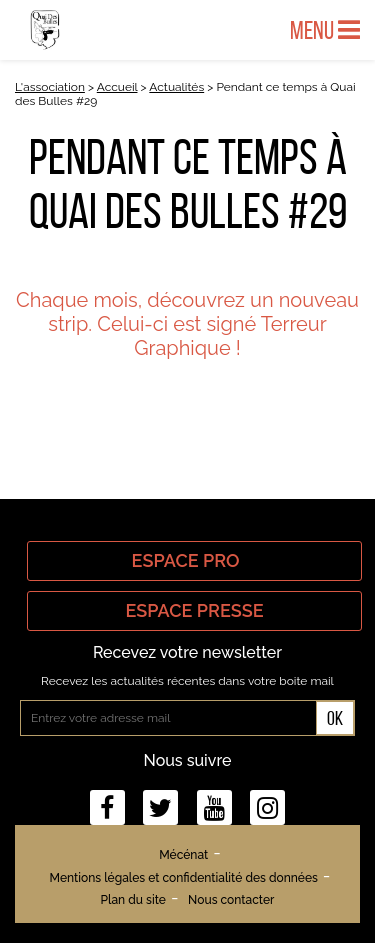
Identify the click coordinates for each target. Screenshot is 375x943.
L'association (50, 87)
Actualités (176, 87)
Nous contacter (231, 900)
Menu (325, 30)
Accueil (117, 87)
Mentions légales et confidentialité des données (184, 878)
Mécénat (183, 855)
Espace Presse (194, 610)
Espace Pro (195, 560)
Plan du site (133, 900)
